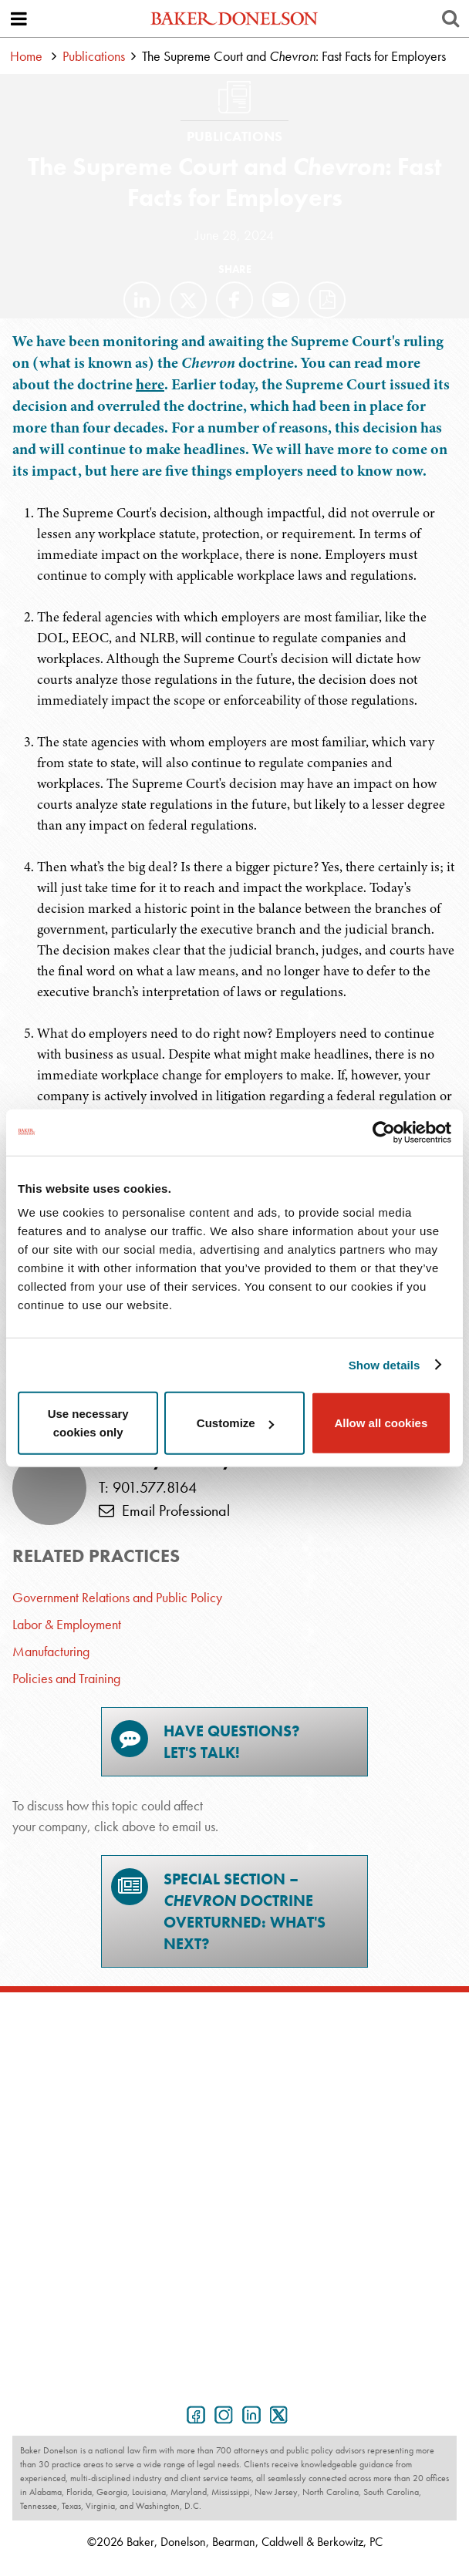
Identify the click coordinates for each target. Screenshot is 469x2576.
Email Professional (164, 1510)
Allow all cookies (380, 1422)
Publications (93, 56)
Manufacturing (50, 1651)
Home (26, 56)
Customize (235, 1422)
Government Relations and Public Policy (117, 1597)
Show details (384, 1364)
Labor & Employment (66, 1624)
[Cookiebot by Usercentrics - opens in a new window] (383, 1131)
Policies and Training (66, 1678)
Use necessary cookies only (88, 1423)
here (150, 384)
